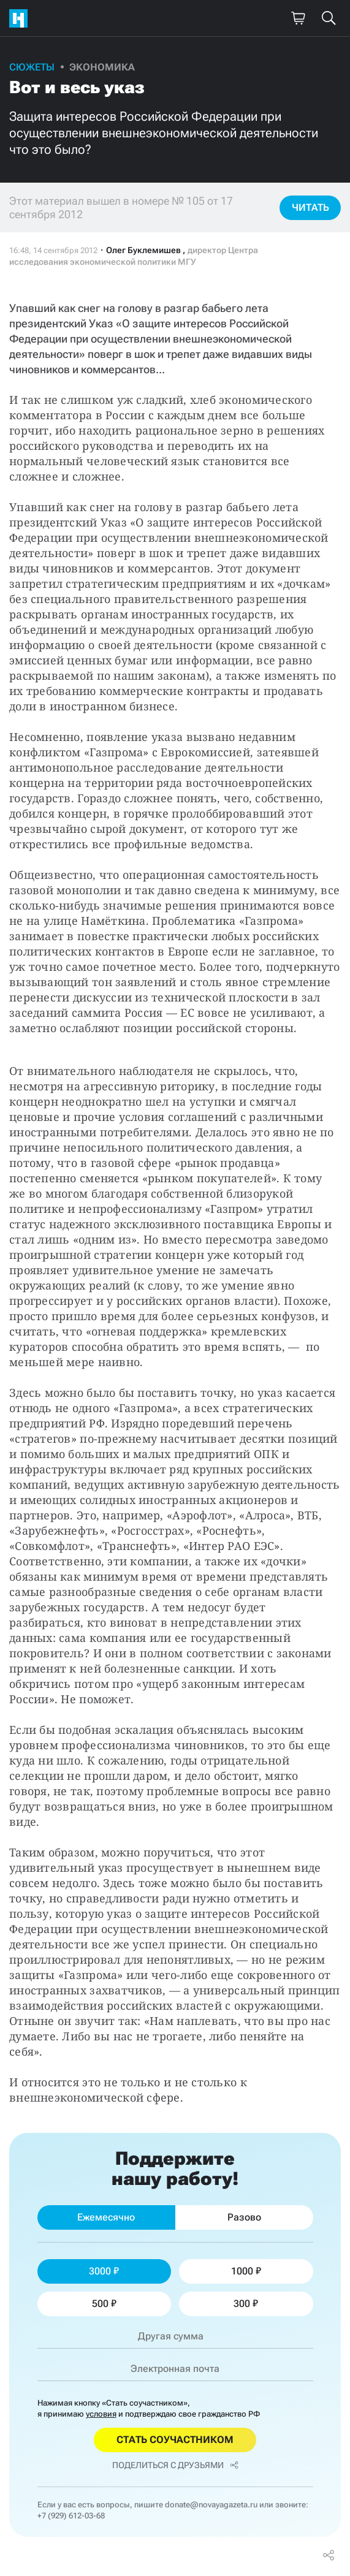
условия (101, 2413)
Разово (244, 2217)
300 (246, 2303)
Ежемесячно (106, 2217)
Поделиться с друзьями (175, 2465)
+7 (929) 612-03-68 (71, 2515)
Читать (310, 207)
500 (104, 2303)
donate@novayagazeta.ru (211, 2504)
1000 (246, 2271)
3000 (104, 2271)
